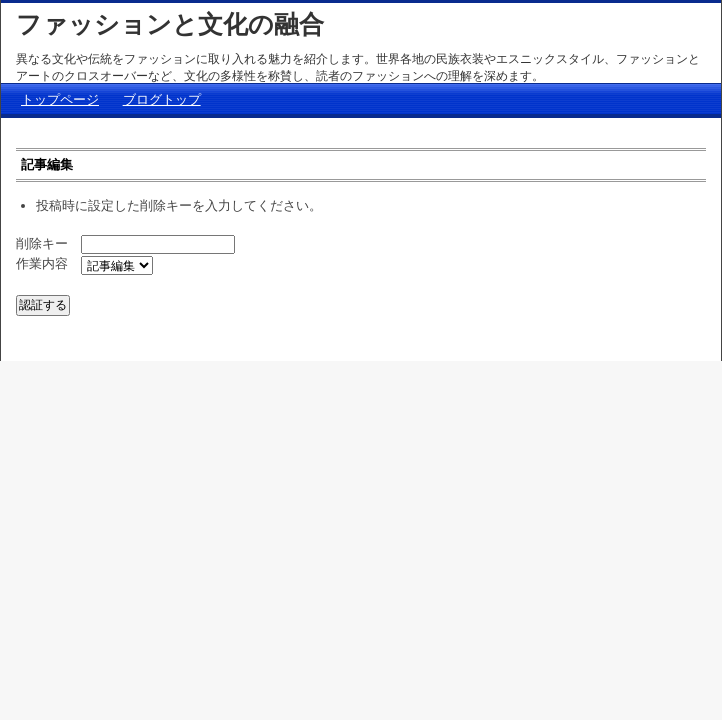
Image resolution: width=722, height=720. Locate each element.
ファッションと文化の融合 (170, 24)
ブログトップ (162, 99)
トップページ (60, 99)
